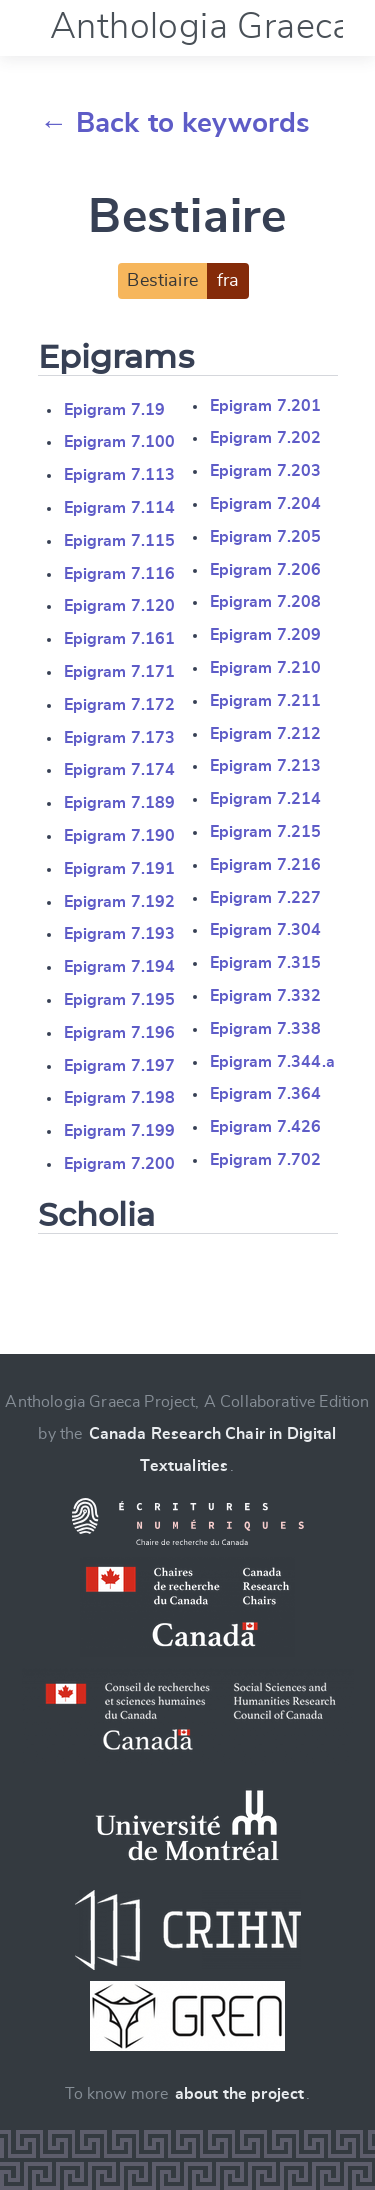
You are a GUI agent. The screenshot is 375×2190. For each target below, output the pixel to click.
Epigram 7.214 (266, 799)
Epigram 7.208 (266, 602)
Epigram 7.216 (266, 865)
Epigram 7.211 (266, 701)
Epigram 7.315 (266, 963)
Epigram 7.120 (120, 606)
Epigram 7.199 (120, 1131)
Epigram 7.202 (266, 438)
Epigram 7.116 (120, 574)
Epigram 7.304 (266, 930)
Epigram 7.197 (120, 1066)
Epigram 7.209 (266, 635)
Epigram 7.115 (120, 541)
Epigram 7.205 (266, 537)
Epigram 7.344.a (272, 1062)
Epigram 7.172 (120, 705)
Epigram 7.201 (266, 406)
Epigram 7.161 (120, 639)
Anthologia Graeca (201, 27)
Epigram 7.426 (266, 1127)
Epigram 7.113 (120, 475)
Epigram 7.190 (120, 836)
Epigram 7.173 (120, 738)
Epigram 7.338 (266, 1029)
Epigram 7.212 (266, 734)
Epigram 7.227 (266, 898)
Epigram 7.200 (120, 1164)
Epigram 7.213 (266, 766)
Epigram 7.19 (115, 410)
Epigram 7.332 (266, 996)
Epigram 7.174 (120, 770)
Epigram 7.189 (120, 803)
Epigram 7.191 (120, 869)
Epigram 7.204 (266, 504)
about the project (240, 2094)
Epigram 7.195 (120, 1000)
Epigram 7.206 (266, 570)
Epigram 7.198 (120, 1098)
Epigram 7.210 (266, 668)
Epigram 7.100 (120, 442)
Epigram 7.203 (266, 471)
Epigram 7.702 (266, 1160)
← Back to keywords (175, 124)
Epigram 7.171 (120, 672)
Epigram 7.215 (266, 832)
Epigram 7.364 (266, 1094)
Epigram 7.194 (120, 967)
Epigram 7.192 (120, 902)
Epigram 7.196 (120, 1033)
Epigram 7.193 (120, 934)
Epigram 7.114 (120, 508)
